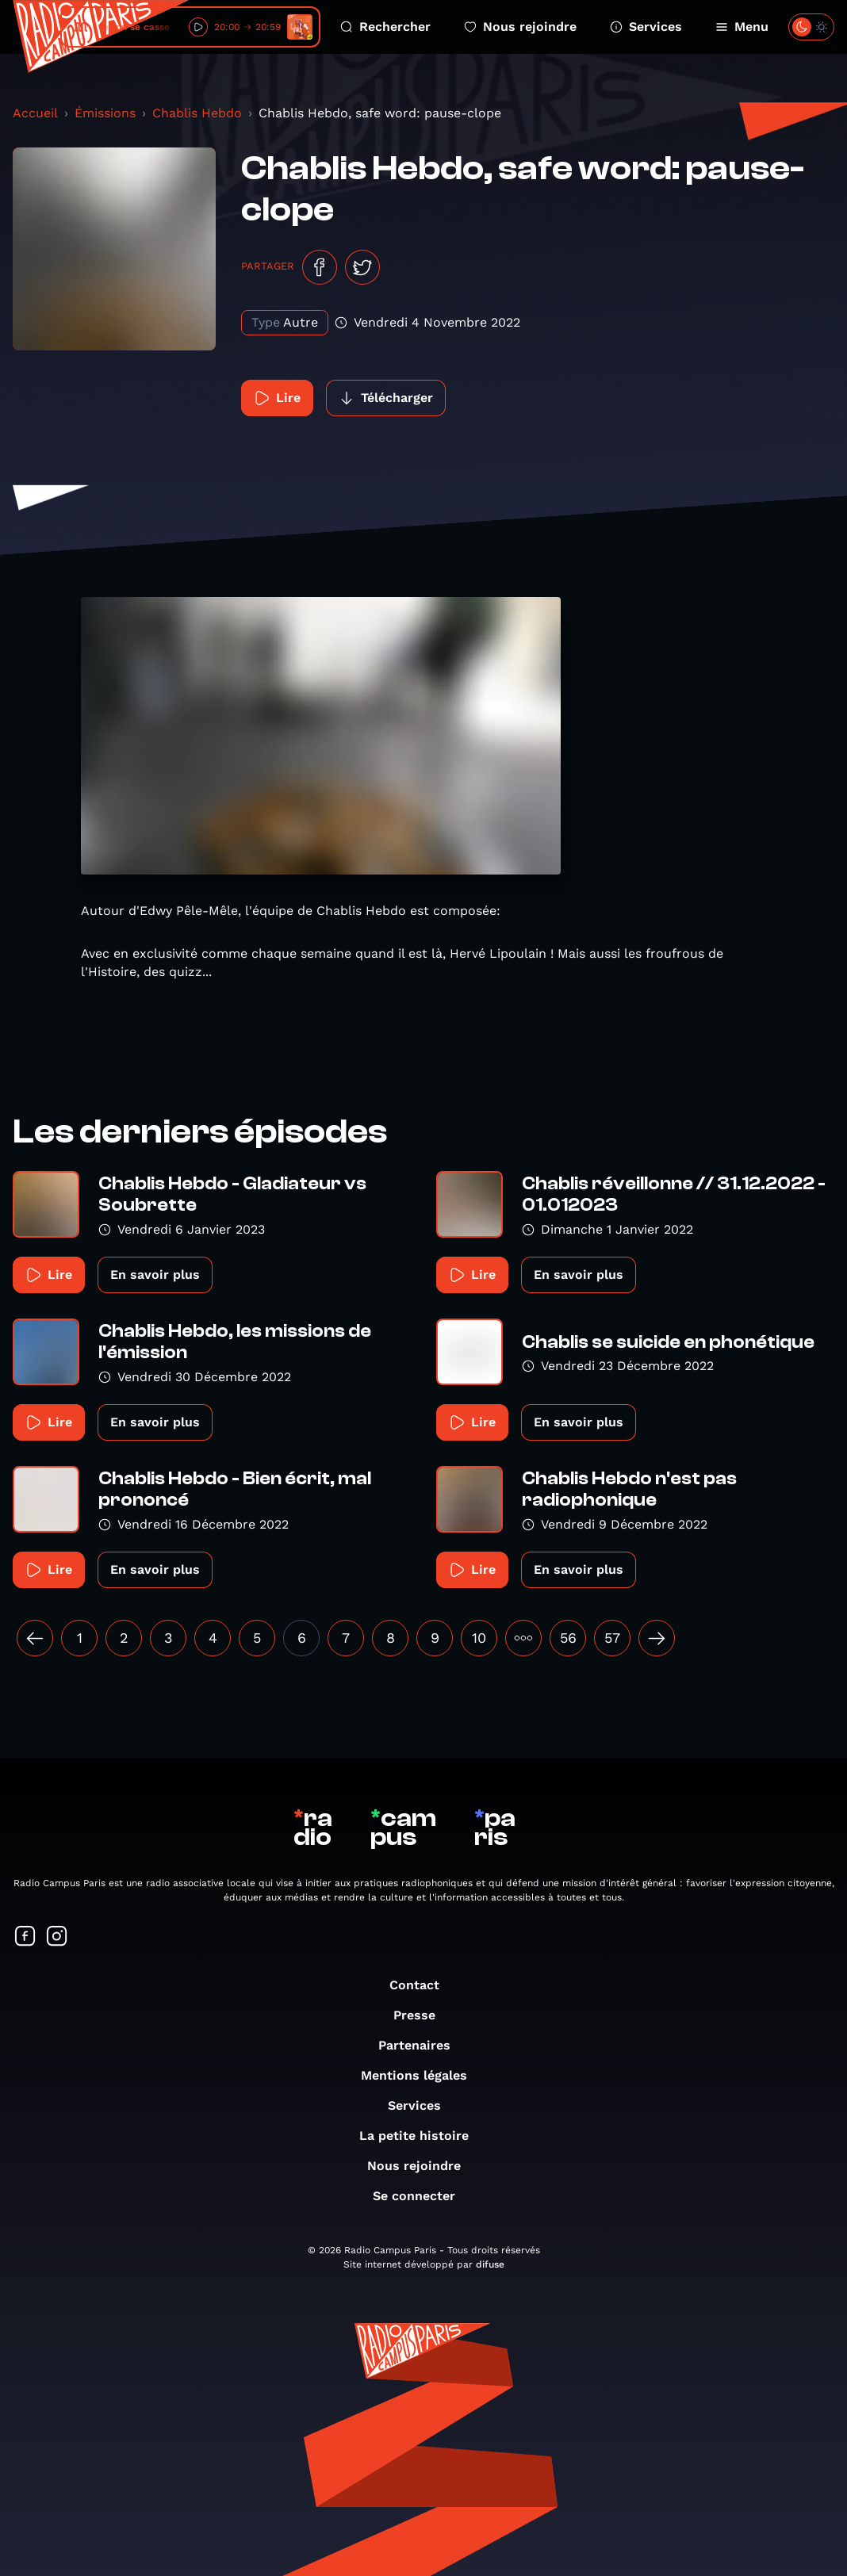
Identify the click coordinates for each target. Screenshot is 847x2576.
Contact (422, 1984)
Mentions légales (422, 2075)
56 (568, 1637)
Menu (741, 26)
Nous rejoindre (520, 26)
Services (646, 26)
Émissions (105, 113)
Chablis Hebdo (197, 113)
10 (479, 1637)
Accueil (35, 113)
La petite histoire (422, 2135)
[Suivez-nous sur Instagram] (57, 1937)
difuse (490, 2264)
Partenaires (422, 2045)
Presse (422, 2015)
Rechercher (385, 26)
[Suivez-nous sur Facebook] (25, 1937)
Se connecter (422, 2195)
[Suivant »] (656, 1638)
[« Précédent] (34, 1638)
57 (612, 1637)
